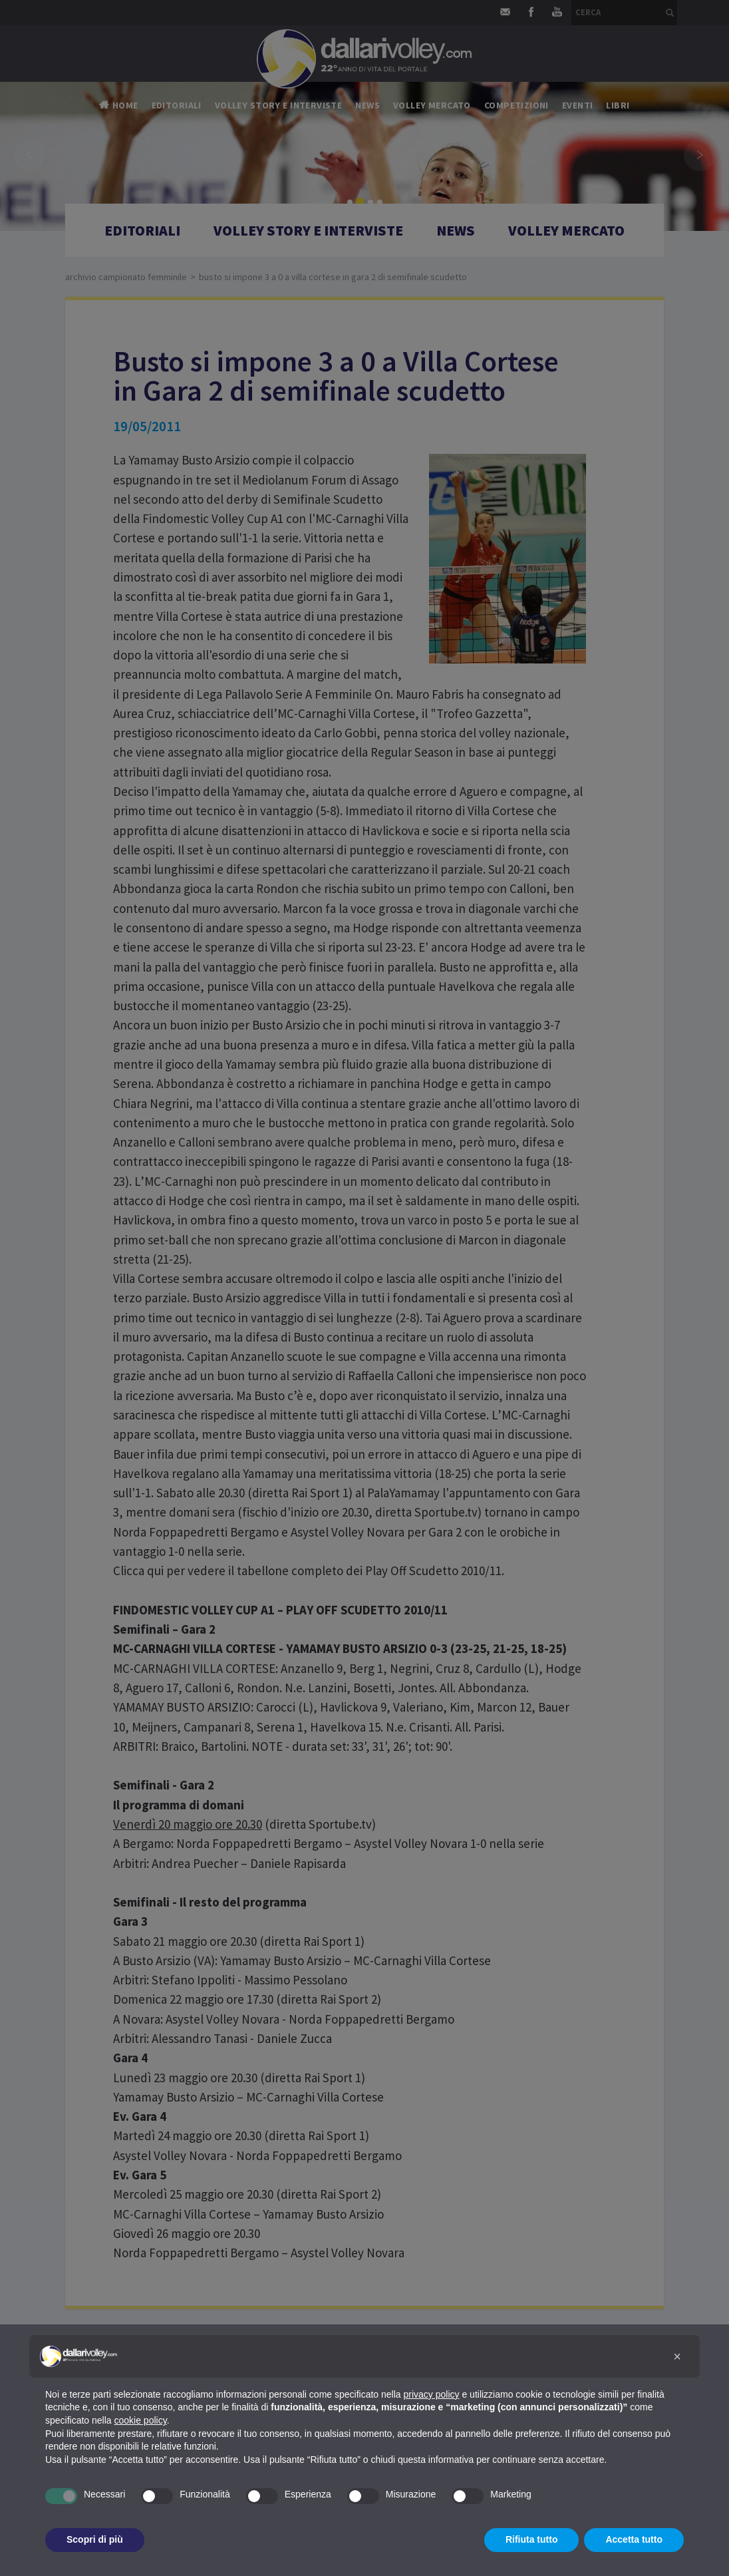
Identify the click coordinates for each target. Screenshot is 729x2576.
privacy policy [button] (432, 2394)
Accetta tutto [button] (633, 2539)
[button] (677, 2356)
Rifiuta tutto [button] (532, 2539)
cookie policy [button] (140, 2420)
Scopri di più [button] (95, 2539)
